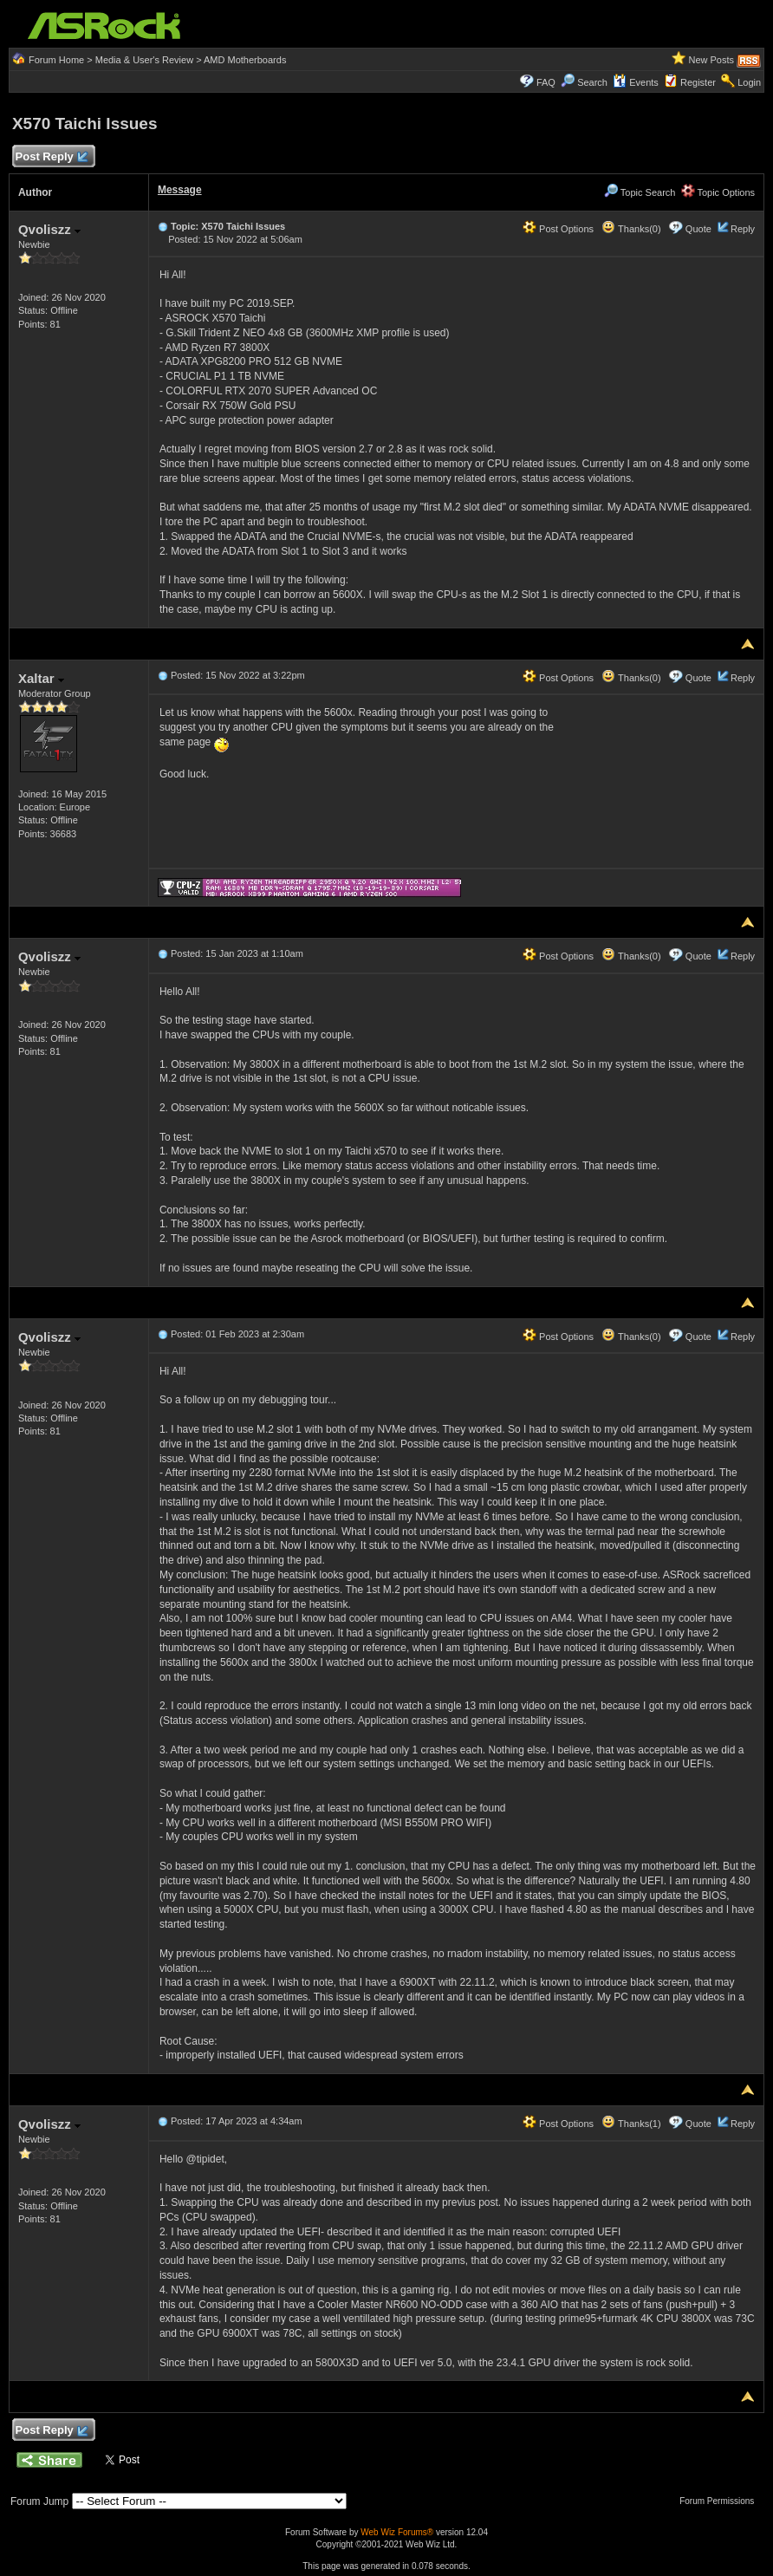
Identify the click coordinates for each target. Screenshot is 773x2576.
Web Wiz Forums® (397, 2532)
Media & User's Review (144, 60)
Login (749, 82)
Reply (743, 229)
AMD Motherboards (245, 60)
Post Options (558, 229)
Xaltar (41, 678)
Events (636, 82)
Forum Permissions (721, 2501)
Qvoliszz (49, 229)
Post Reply (51, 157)
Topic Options (718, 192)
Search (592, 82)
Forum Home (56, 60)
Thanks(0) (630, 229)
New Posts (711, 60)
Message (180, 190)
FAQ (545, 82)
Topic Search (639, 192)
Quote (698, 229)
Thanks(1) (630, 2123)
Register (698, 82)
